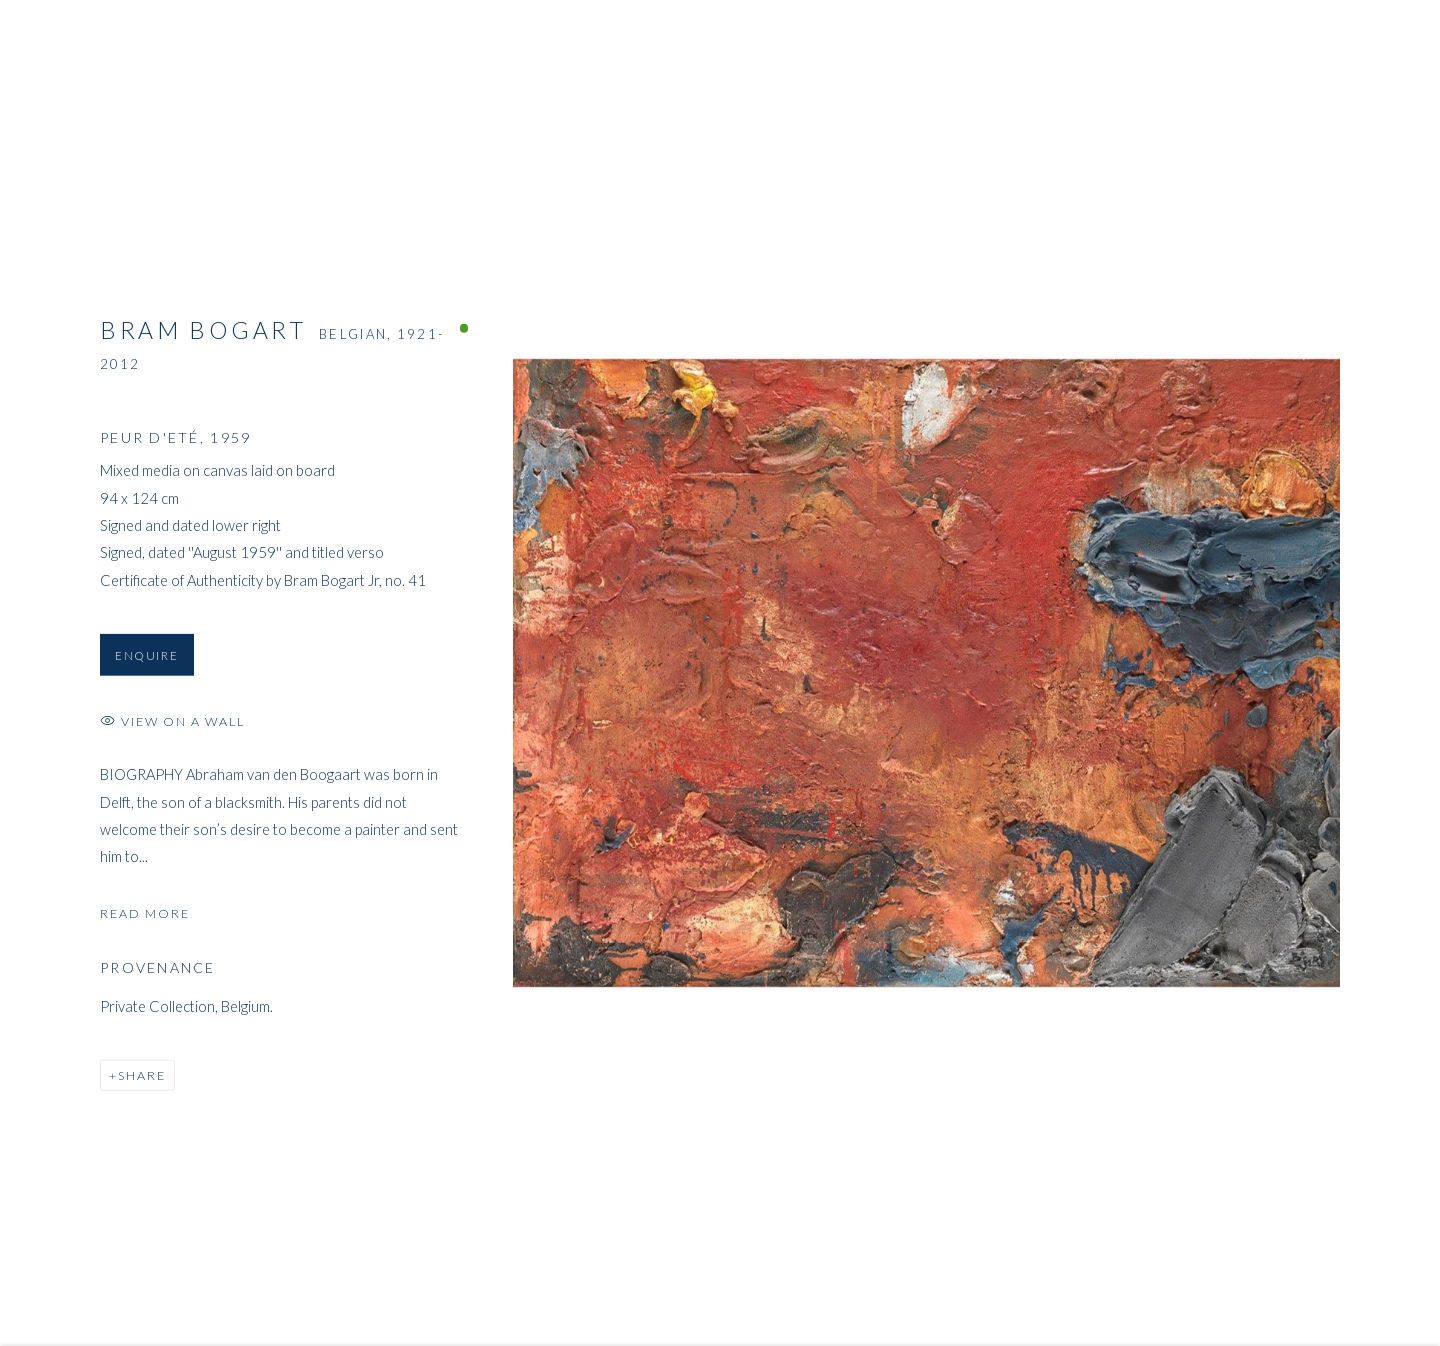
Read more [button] (145, 916)
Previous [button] (43, 673)
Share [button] (142, 1078)
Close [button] (1395, 45)
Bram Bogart (203, 333)
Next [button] (1397, 673)
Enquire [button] (147, 658)
